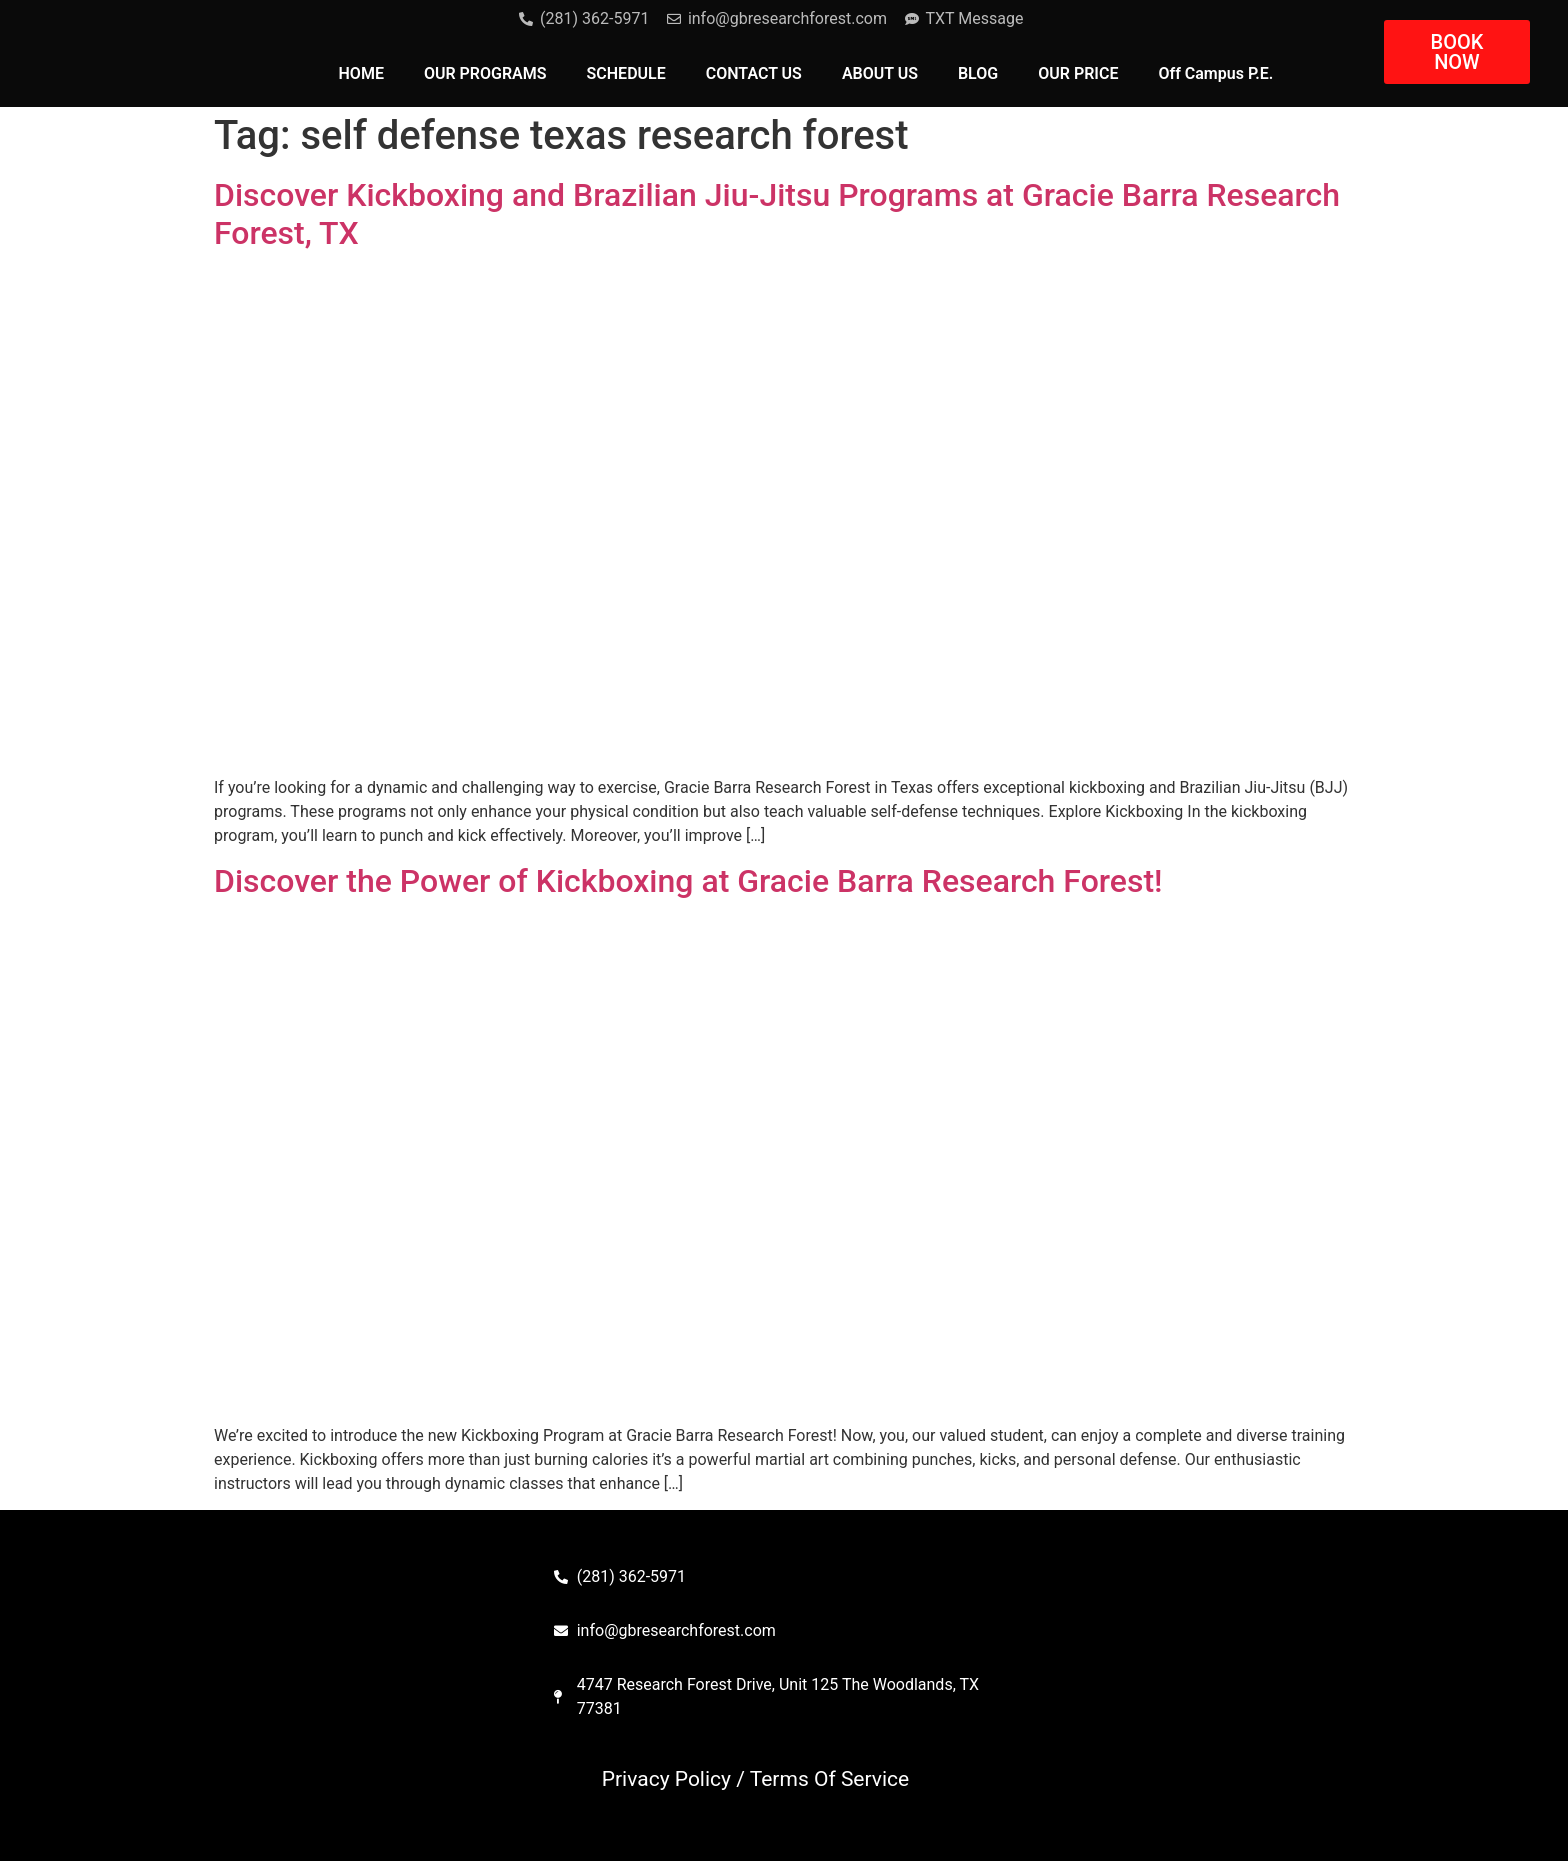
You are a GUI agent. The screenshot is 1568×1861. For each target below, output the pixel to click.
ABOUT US (880, 73)
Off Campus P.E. (1215, 73)
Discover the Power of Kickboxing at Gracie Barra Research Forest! (688, 881)
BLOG (978, 73)
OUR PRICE (1078, 73)
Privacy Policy (666, 1779)
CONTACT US (754, 73)
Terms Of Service (830, 1779)
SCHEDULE (626, 73)
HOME (361, 73)
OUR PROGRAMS (485, 73)
